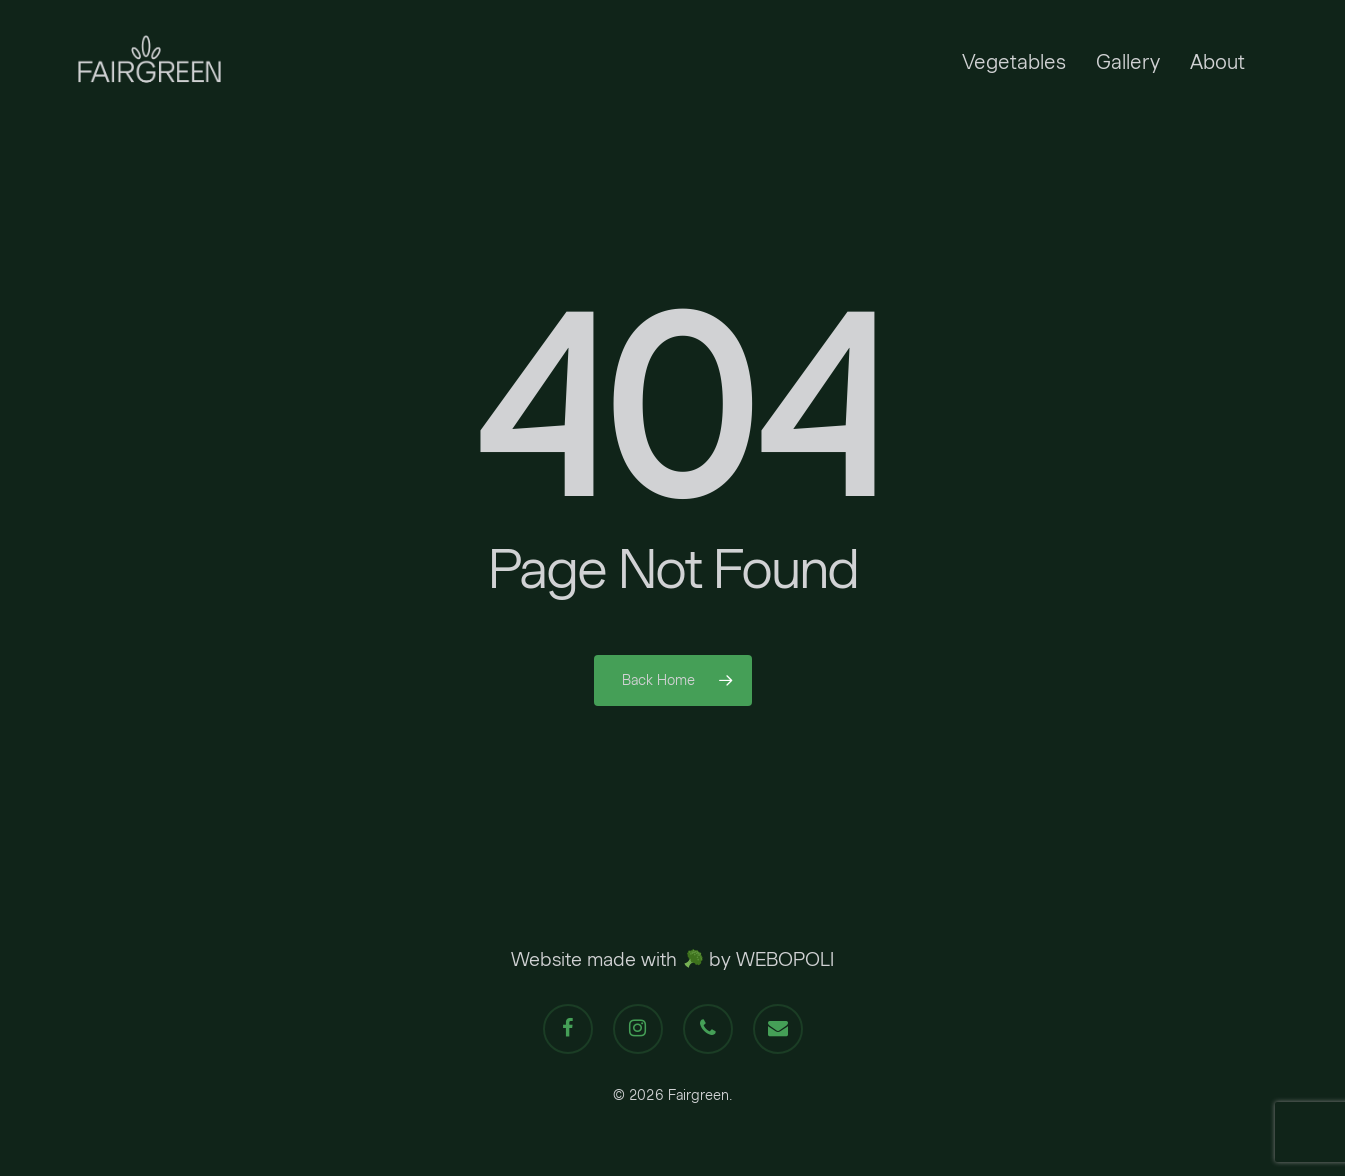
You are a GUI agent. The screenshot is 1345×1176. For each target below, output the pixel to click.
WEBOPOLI (785, 959)
